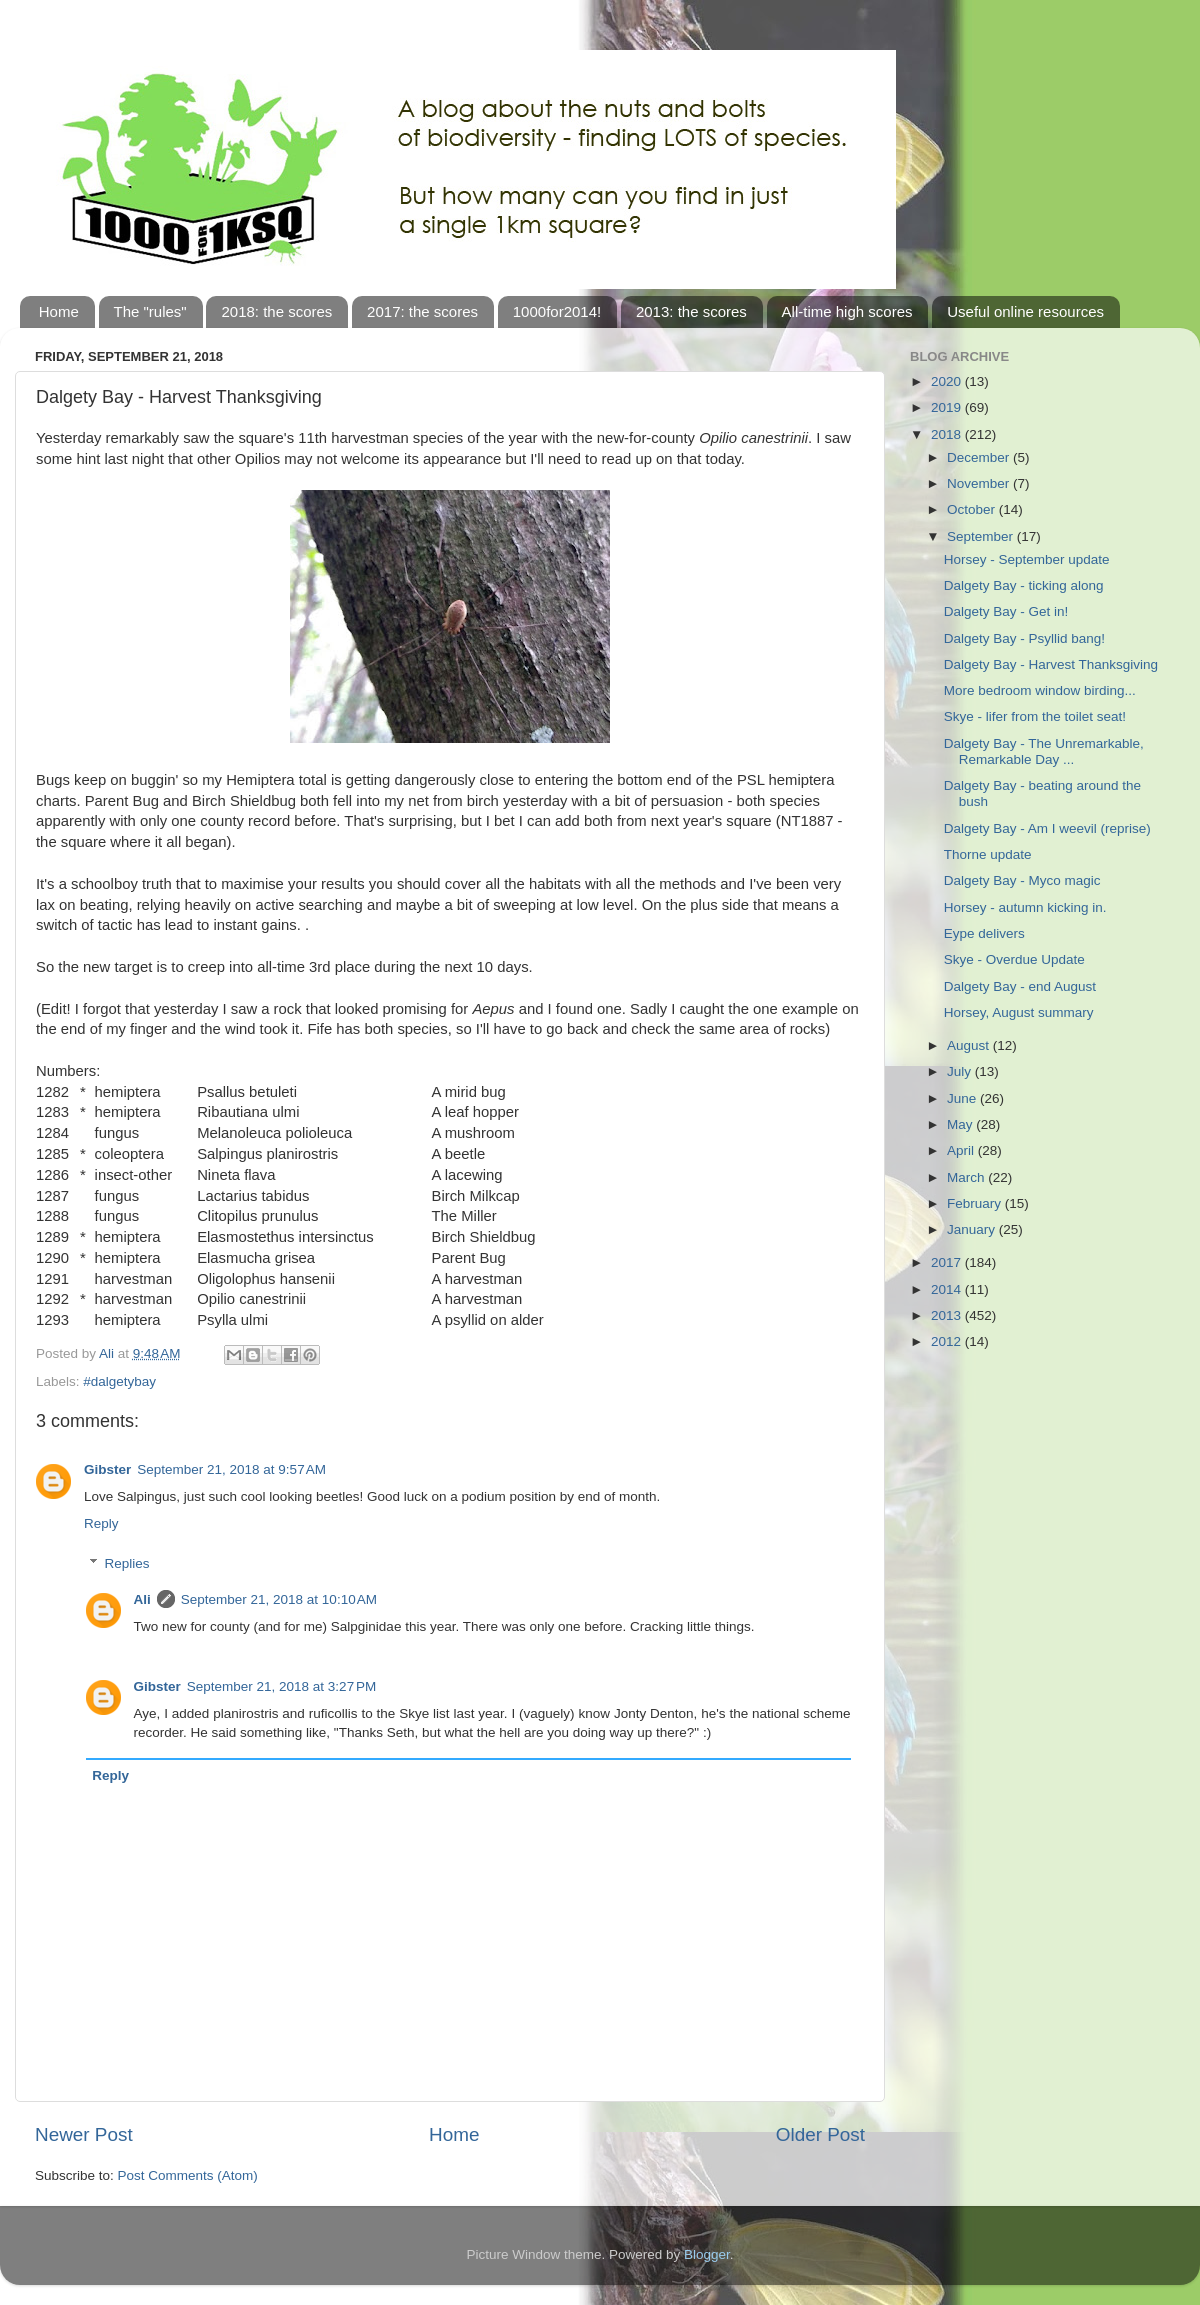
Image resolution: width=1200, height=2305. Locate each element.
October (973, 509)
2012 (948, 1341)
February (976, 1203)
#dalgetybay (119, 1381)
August (970, 1045)
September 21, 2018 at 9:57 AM (231, 1469)
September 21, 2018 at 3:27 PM (282, 1686)
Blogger (707, 2254)
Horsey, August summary (1019, 1012)
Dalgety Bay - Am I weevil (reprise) (1047, 828)
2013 (948, 1315)
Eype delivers (984, 933)
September (982, 536)
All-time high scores (847, 311)
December (980, 457)
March (967, 1177)
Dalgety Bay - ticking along (1024, 585)
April (962, 1150)
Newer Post (84, 2134)
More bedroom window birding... (1040, 690)
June (963, 1098)
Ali (142, 1599)
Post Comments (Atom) (188, 2175)
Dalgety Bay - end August (1020, 986)
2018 (948, 434)
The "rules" (150, 311)
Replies (127, 1563)
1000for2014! (557, 311)
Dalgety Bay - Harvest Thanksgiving (1051, 664)
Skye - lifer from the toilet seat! (1035, 716)
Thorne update (988, 854)
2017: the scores (422, 311)
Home (59, 311)
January (973, 1229)
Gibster (107, 1469)
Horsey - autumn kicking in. (1025, 907)
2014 (948, 1289)
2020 (948, 381)
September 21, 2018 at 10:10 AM (279, 1599)
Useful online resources (1025, 311)
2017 (948, 1262)
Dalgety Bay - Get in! (1006, 611)
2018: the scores (276, 311)
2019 (948, 407)
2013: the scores (691, 311)
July (961, 1071)
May (961, 1124)
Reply (101, 1523)
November (980, 483)
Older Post (820, 2134)
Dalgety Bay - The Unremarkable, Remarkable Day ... (1044, 751)
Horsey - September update (1027, 559)
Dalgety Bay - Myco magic (1022, 880)
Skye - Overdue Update (1014, 959)
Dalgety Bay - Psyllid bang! (1024, 638)
